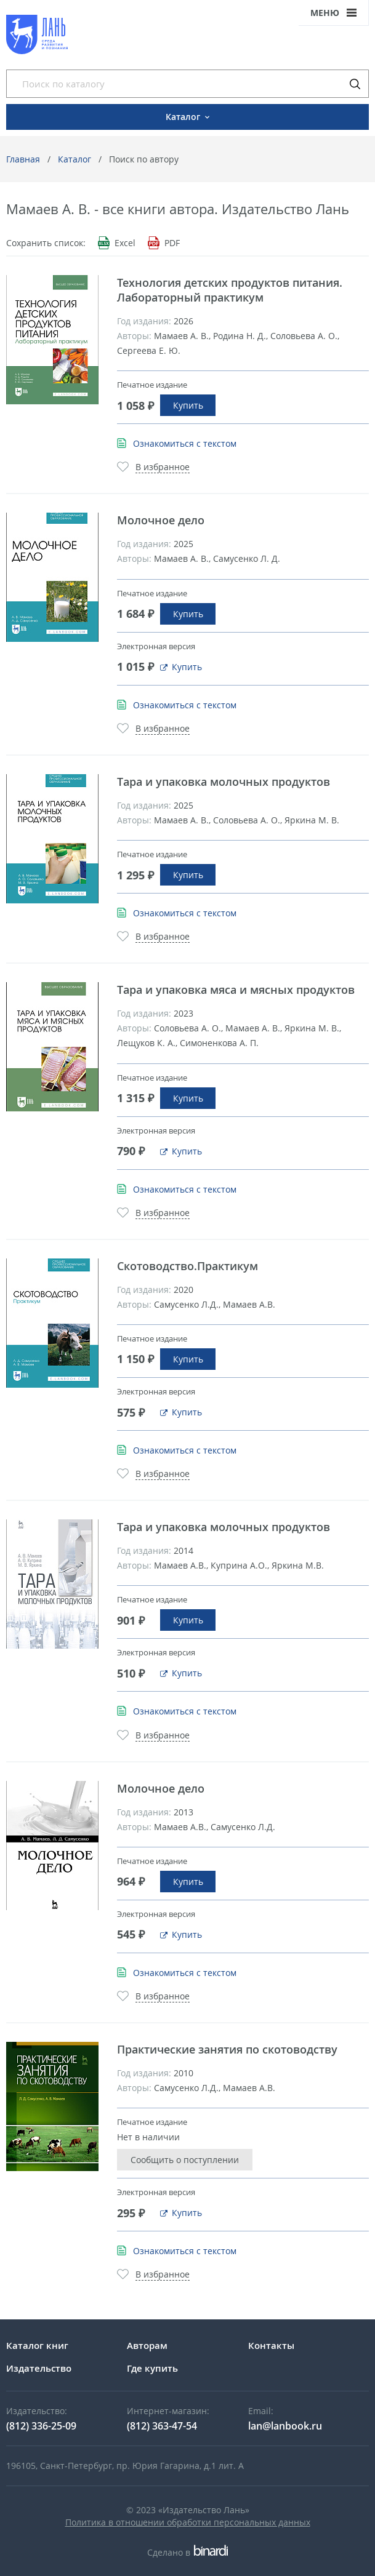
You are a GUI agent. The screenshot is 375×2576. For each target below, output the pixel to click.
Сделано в (187, 2552)
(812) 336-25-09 (41, 2426)
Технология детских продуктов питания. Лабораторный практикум (229, 290)
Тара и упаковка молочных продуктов (223, 781)
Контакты (271, 2345)
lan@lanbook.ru (285, 2426)
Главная (23, 159)
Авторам (147, 2345)
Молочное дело (160, 520)
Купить (188, 405)
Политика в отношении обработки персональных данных (187, 2522)
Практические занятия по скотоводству (227, 2049)
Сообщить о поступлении (185, 2160)
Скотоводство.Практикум (187, 1265)
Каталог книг (37, 2345)
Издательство (38, 2368)
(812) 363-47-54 (162, 2426)
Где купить (152, 2368)
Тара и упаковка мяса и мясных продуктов (236, 989)
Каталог (74, 159)
